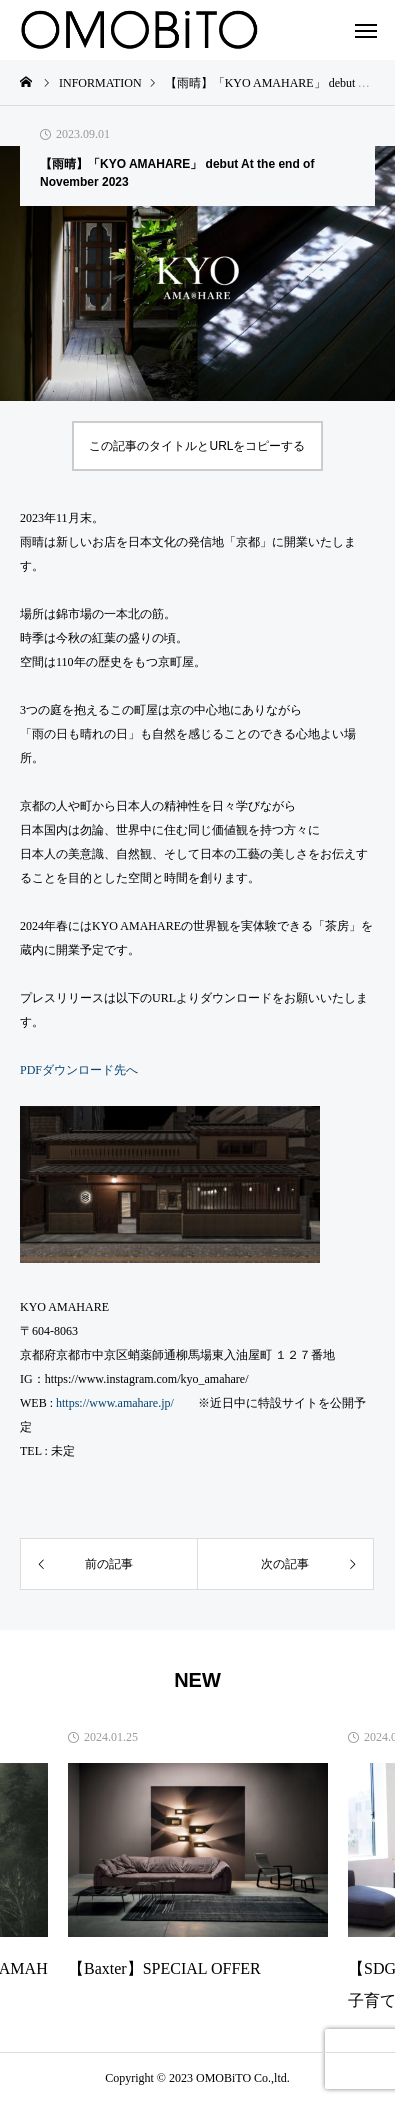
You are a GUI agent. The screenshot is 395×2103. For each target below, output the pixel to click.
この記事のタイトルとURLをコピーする (197, 446)
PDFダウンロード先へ (79, 1070)
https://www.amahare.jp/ (115, 1403)
